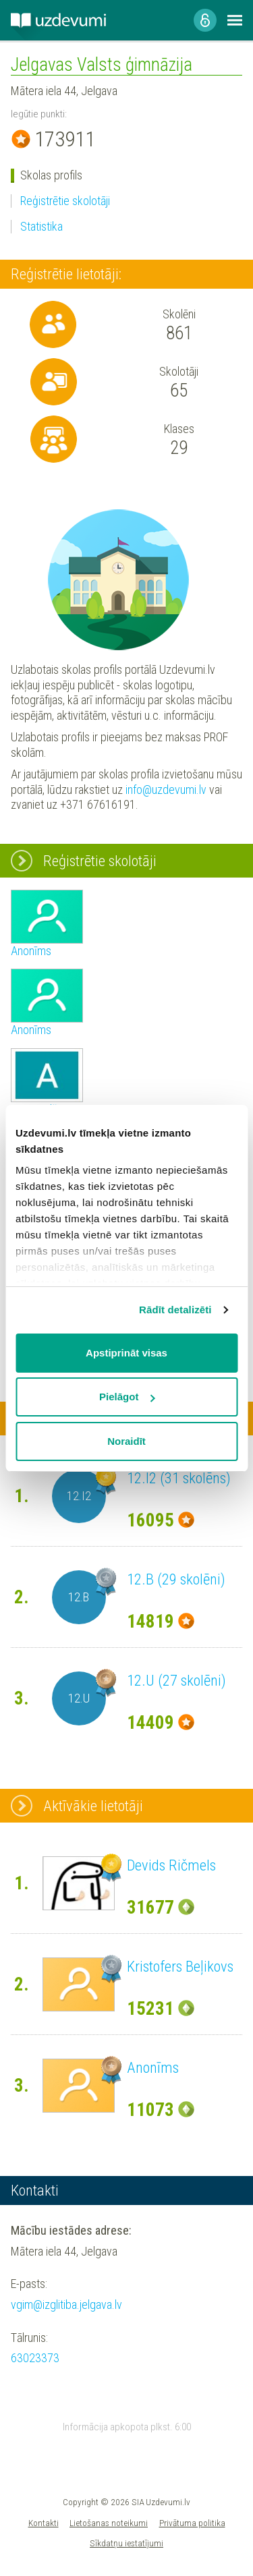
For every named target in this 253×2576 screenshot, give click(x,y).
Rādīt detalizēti (175, 1309)
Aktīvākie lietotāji (93, 1805)
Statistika (41, 226)
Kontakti (43, 2522)
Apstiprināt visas (126, 1352)
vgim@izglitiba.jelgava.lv (66, 2304)
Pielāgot (126, 1396)
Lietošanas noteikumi (108, 2522)
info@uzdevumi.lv (165, 789)
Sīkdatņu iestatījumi (126, 2543)
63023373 (35, 2358)
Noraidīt (126, 1441)
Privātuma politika (192, 2522)
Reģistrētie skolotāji (65, 201)
